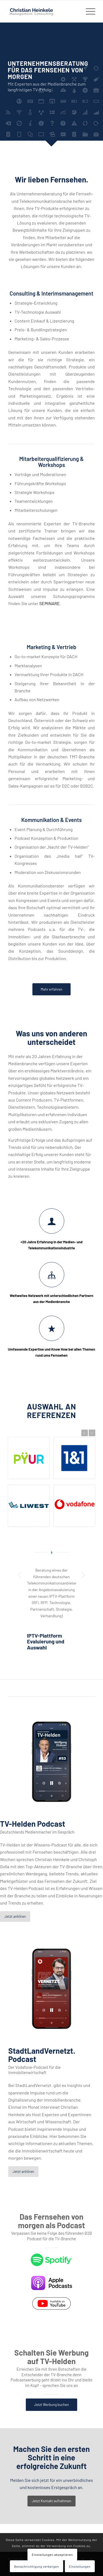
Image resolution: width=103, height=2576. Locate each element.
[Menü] (87, 11)
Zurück (84, 1433)
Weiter (92, 1433)
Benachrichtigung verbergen (36, 2566)
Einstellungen (80, 2566)
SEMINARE (49, 603)
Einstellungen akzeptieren (52, 2554)
